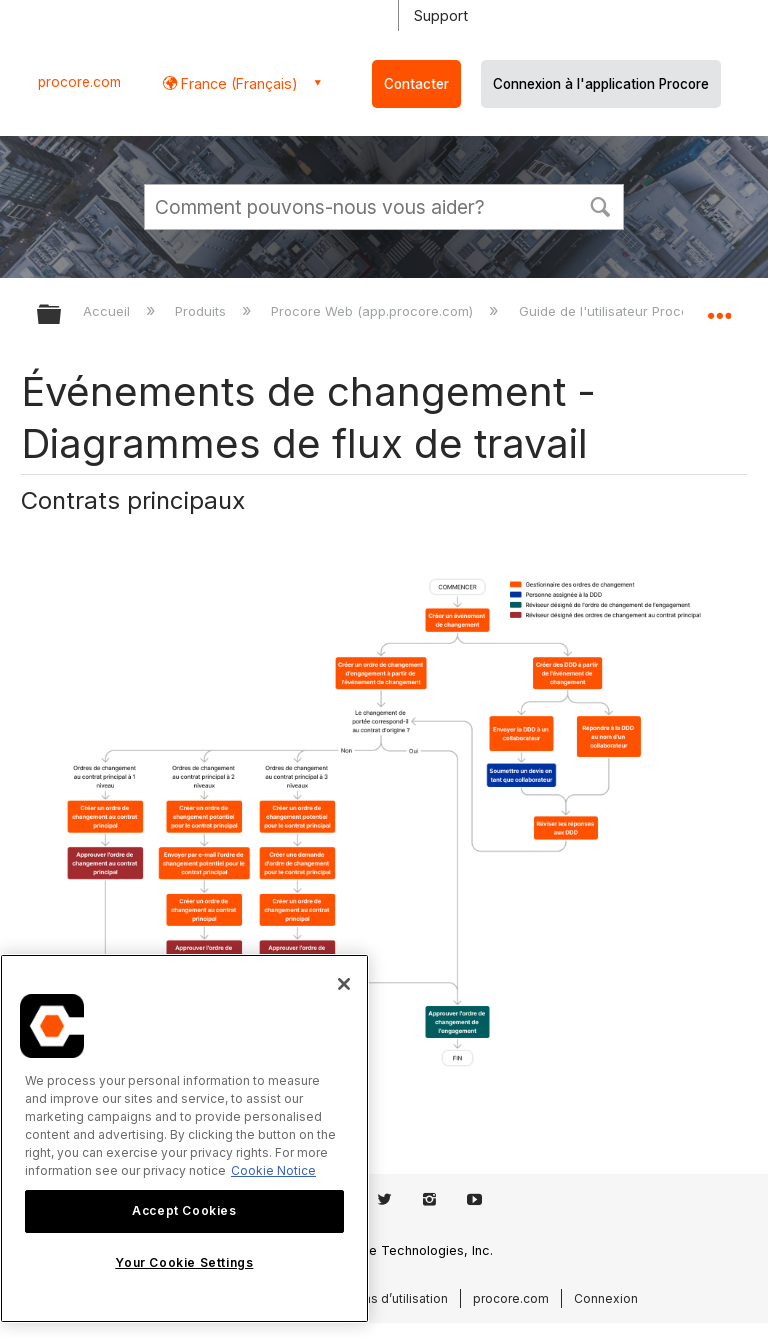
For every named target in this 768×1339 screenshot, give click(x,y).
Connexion (606, 1298)
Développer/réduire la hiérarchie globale (62, 315)
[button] (600, 205)
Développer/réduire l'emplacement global (719, 308)
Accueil (108, 311)
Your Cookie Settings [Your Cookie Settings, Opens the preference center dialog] (184, 1262)
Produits (202, 311)
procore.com (79, 82)
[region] (184, 1138)
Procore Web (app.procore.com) (374, 311)
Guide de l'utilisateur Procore (612, 311)
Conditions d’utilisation (381, 1298)
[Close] (344, 984)
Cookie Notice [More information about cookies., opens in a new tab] (273, 1170)
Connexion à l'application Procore (601, 84)
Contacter (416, 84)
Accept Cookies (184, 1210)
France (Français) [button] (237, 83)
